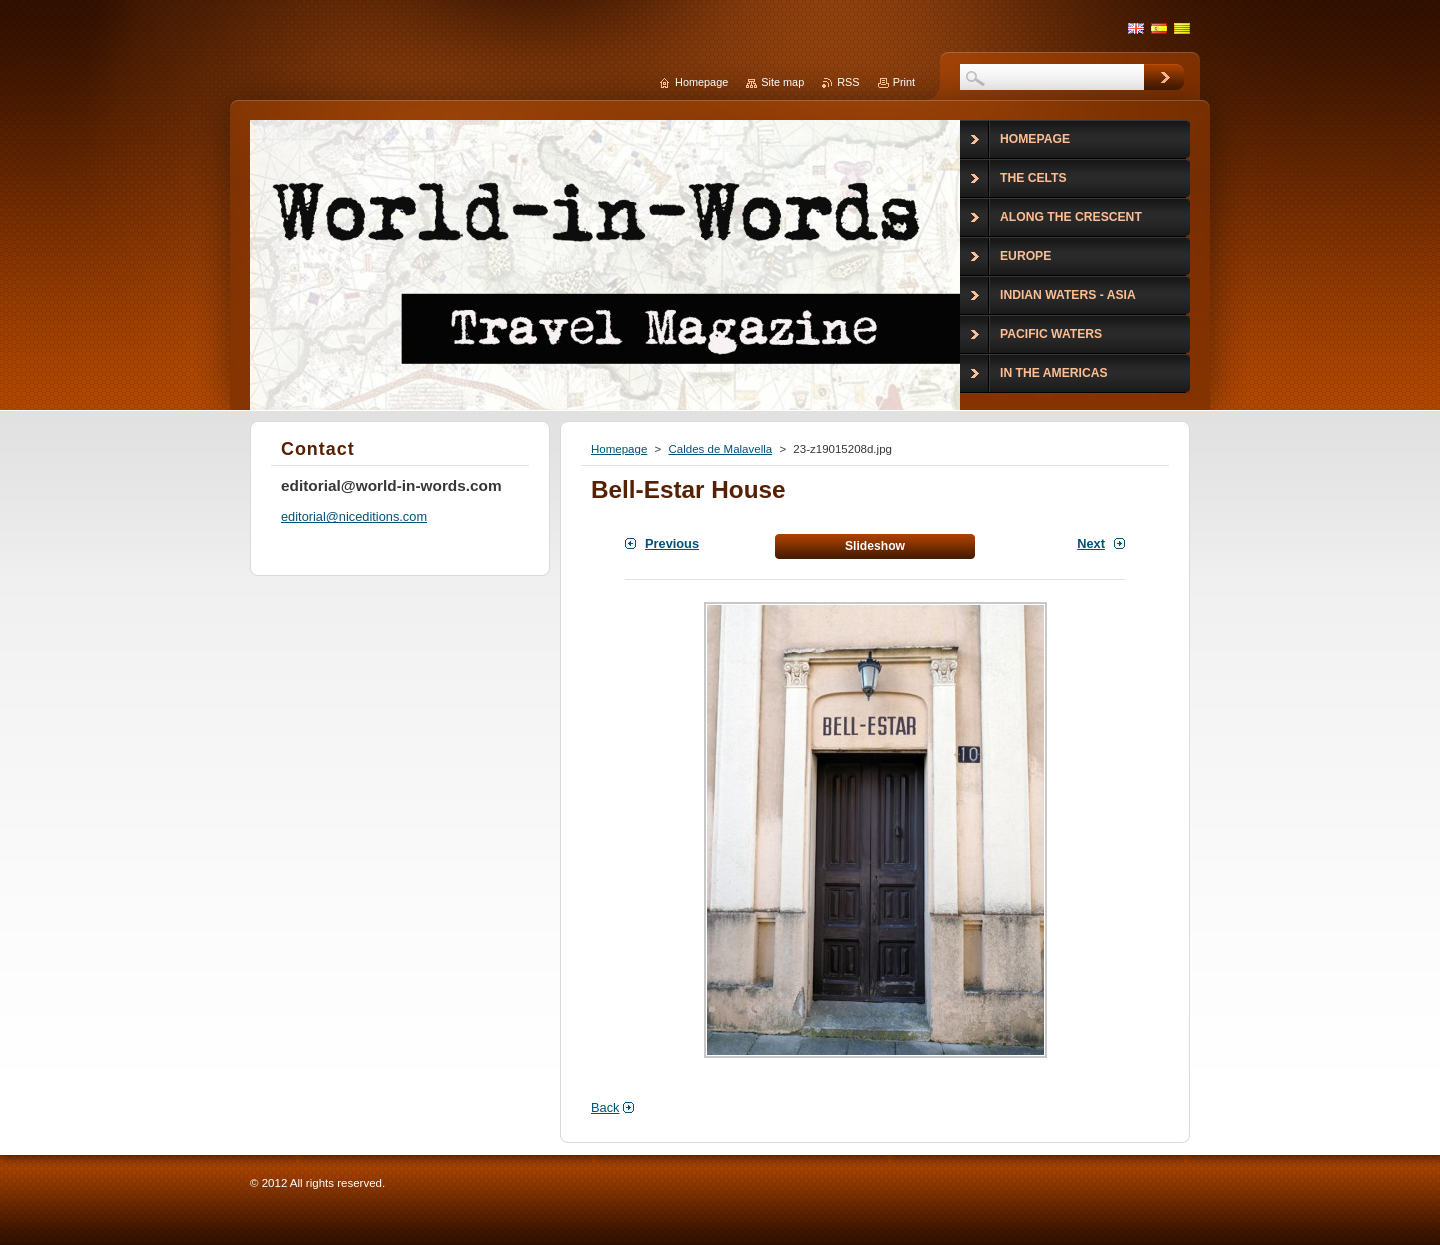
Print (904, 82)
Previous (672, 543)
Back (605, 1107)
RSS (848, 82)
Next (1091, 543)
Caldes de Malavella (720, 449)
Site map (782, 82)
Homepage (619, 449)
